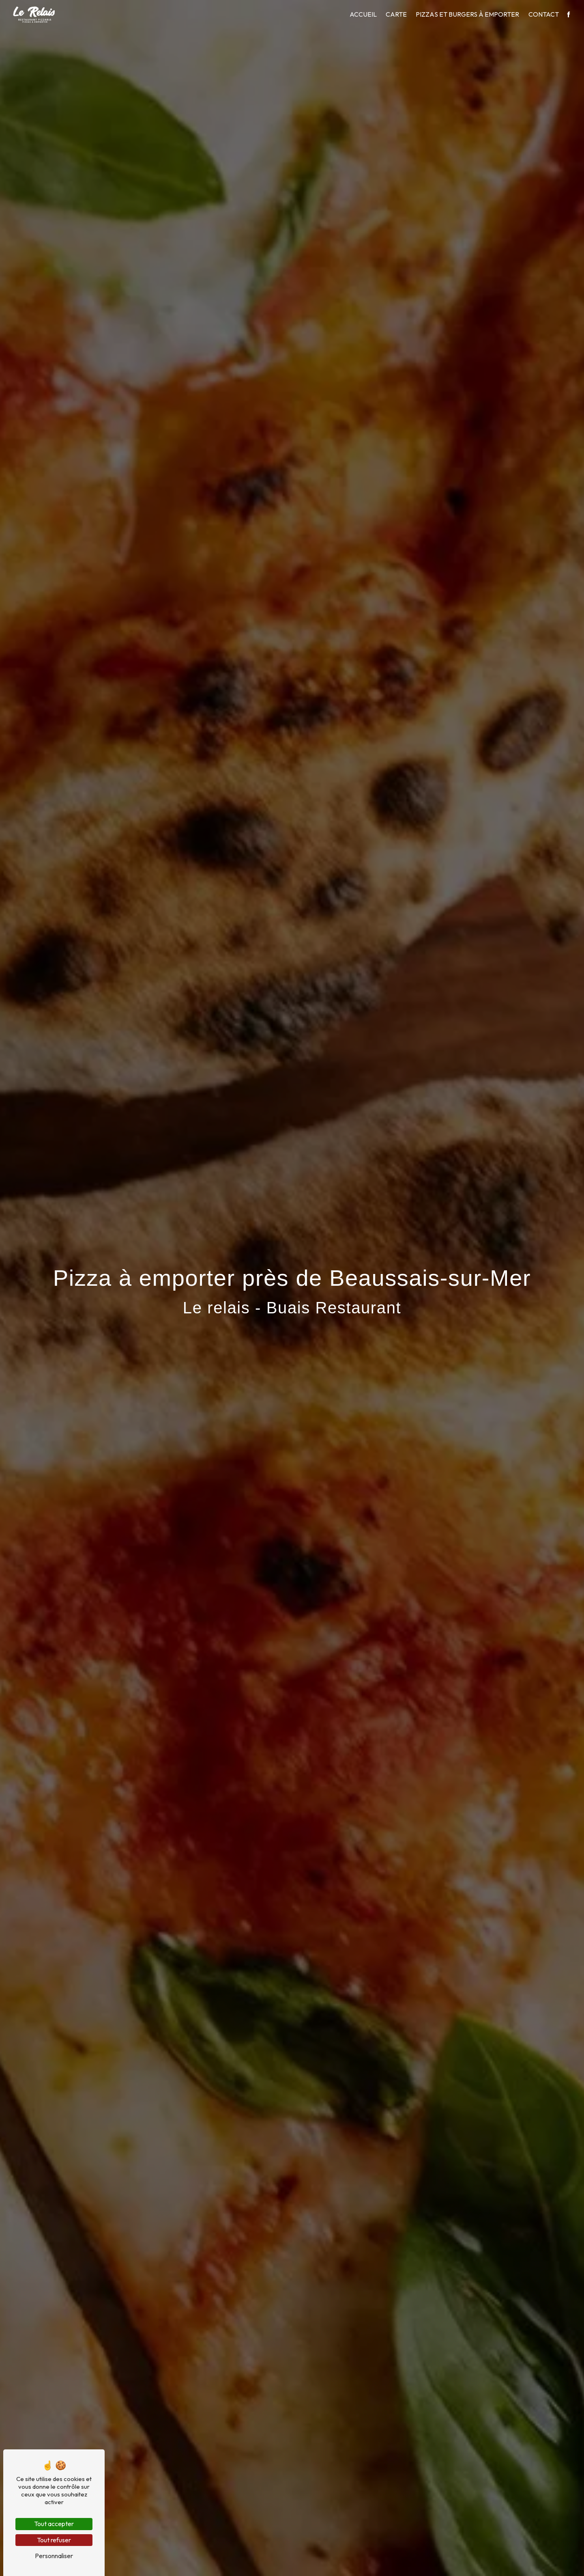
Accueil (363, 14)
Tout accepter (54, 2524)
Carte (396, 14)
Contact (543, 14)
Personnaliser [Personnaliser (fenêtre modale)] (54, 2556)
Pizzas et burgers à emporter (467, 14)
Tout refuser (54, 2540)
